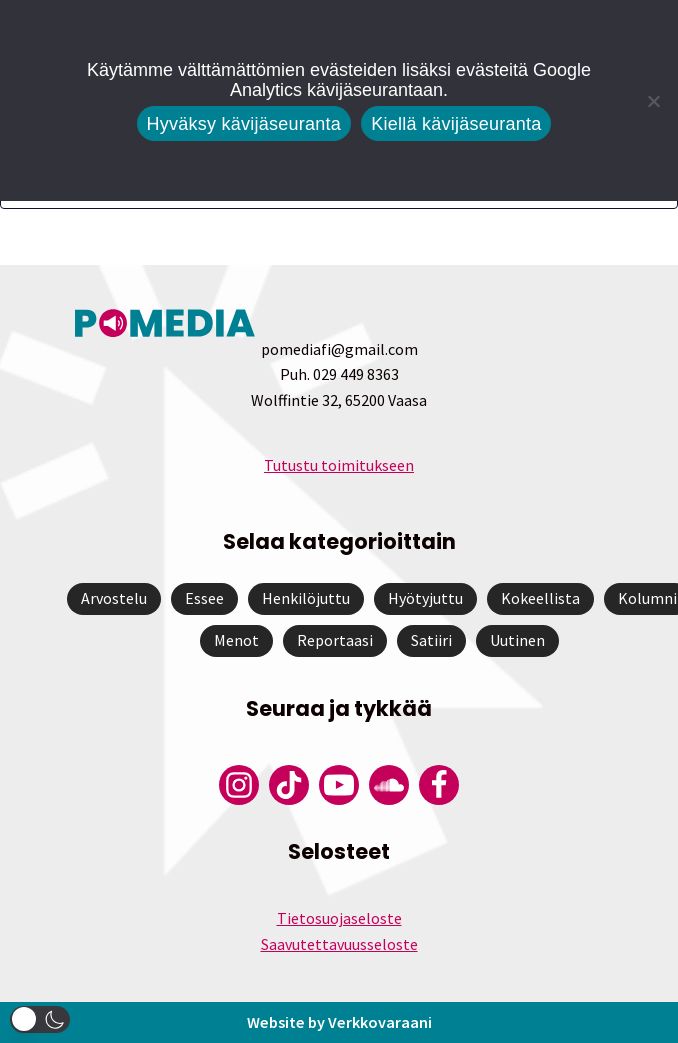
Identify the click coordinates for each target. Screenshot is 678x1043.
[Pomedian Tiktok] (289, 785)
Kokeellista (540, 598)
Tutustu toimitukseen (339, 465)
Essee (204, 598)
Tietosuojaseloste (339, 918)
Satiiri (431, 640)
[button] (40, 1019)
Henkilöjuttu (306, 598)
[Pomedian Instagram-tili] (239, 785)
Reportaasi (335, 640)
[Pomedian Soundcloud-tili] (389, 785)
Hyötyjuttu (425, 598)
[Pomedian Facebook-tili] (439, 785)
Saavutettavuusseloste (339, 944)
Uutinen (517, 640)
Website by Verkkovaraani (339, 1021)
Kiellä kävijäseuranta (456, 124)
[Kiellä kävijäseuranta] (653, 101)
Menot (236, 640)
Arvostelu (114, 598)
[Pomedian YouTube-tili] (339, 785)
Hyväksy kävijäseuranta (244, 124)
